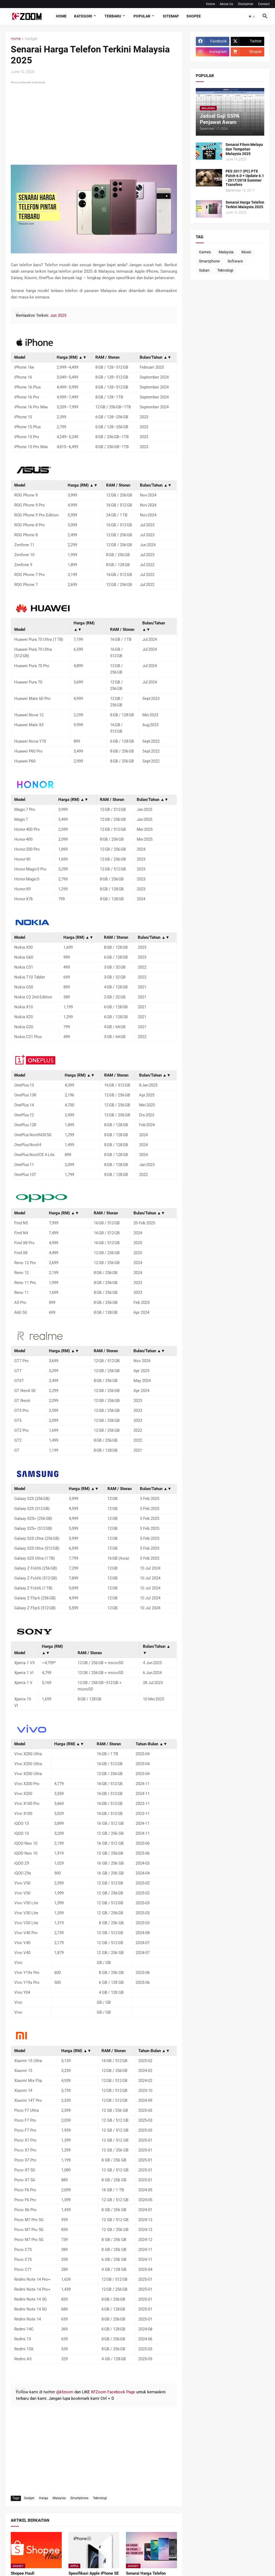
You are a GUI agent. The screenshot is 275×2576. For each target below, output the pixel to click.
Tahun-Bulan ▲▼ (151, 1744)
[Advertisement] (94, 123)
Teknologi (100, 2498)
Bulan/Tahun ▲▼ (155, 357)
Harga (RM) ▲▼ (72, 357)
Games (205, 252)
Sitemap (171, 16)
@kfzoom (64, 2392)
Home (210, 4)
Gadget (31, 39)
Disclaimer (245, 4)
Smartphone (79, 2498)
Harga (43, 2498)
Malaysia (59, 2498)
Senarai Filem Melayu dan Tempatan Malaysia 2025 (244, 149)
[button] (251, 16)
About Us (226, 4)
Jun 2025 (58, 315)
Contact (264, 4)
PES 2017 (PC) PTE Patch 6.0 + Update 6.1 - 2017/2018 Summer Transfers (245, 178)
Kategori (83, 16)
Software (235, 261)
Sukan (204, 270)
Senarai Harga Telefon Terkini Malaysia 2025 (245, 204)
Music (246, 252)
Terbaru (112, 16)
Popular (141, 16)
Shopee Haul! (22, 2573)
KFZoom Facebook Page (113, 2392)
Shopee (193, 16)
